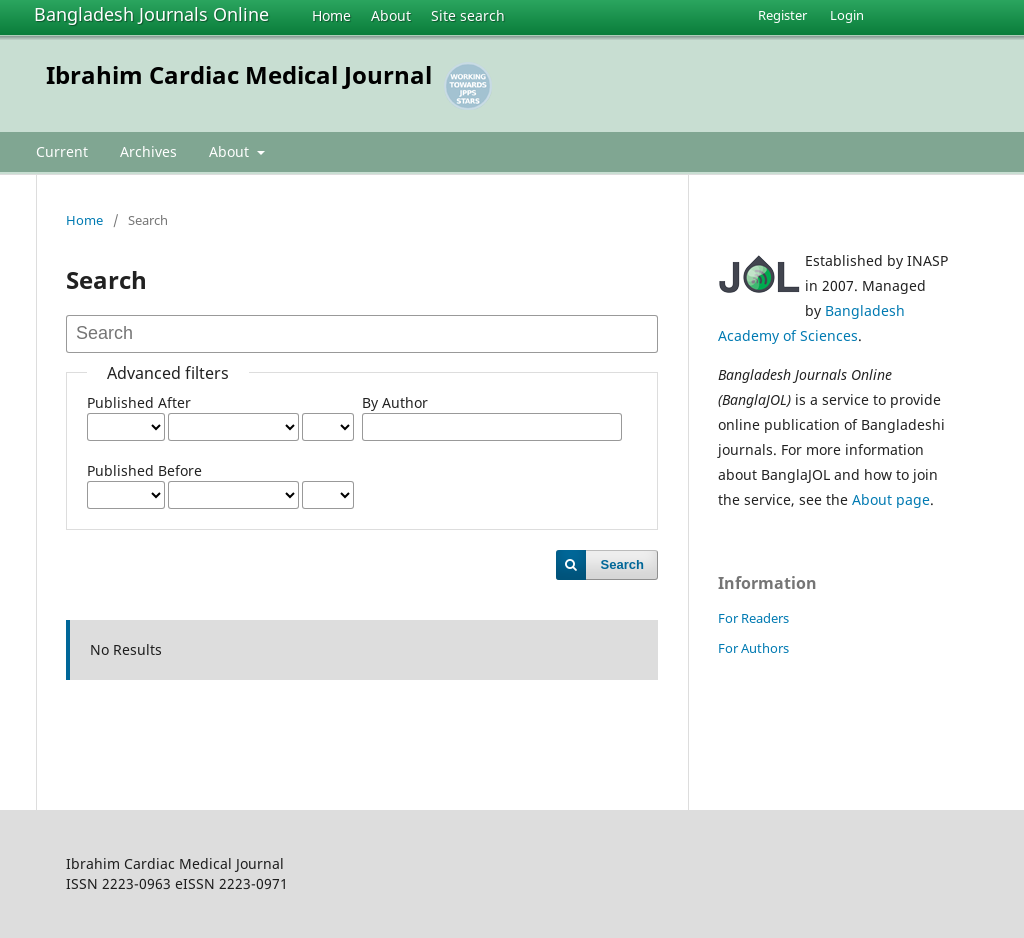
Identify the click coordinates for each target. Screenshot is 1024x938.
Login (847, 15)
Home (331, 15)
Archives (148, 151)
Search (622, 564)
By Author (395, 402)
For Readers (753, 618)
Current (62, 151)
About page (891, 499)
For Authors (753, 648)
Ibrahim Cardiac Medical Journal (239, 74)
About (391, 15)
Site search (468, 15)
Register (782, 15)
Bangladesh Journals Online (151, 14)
